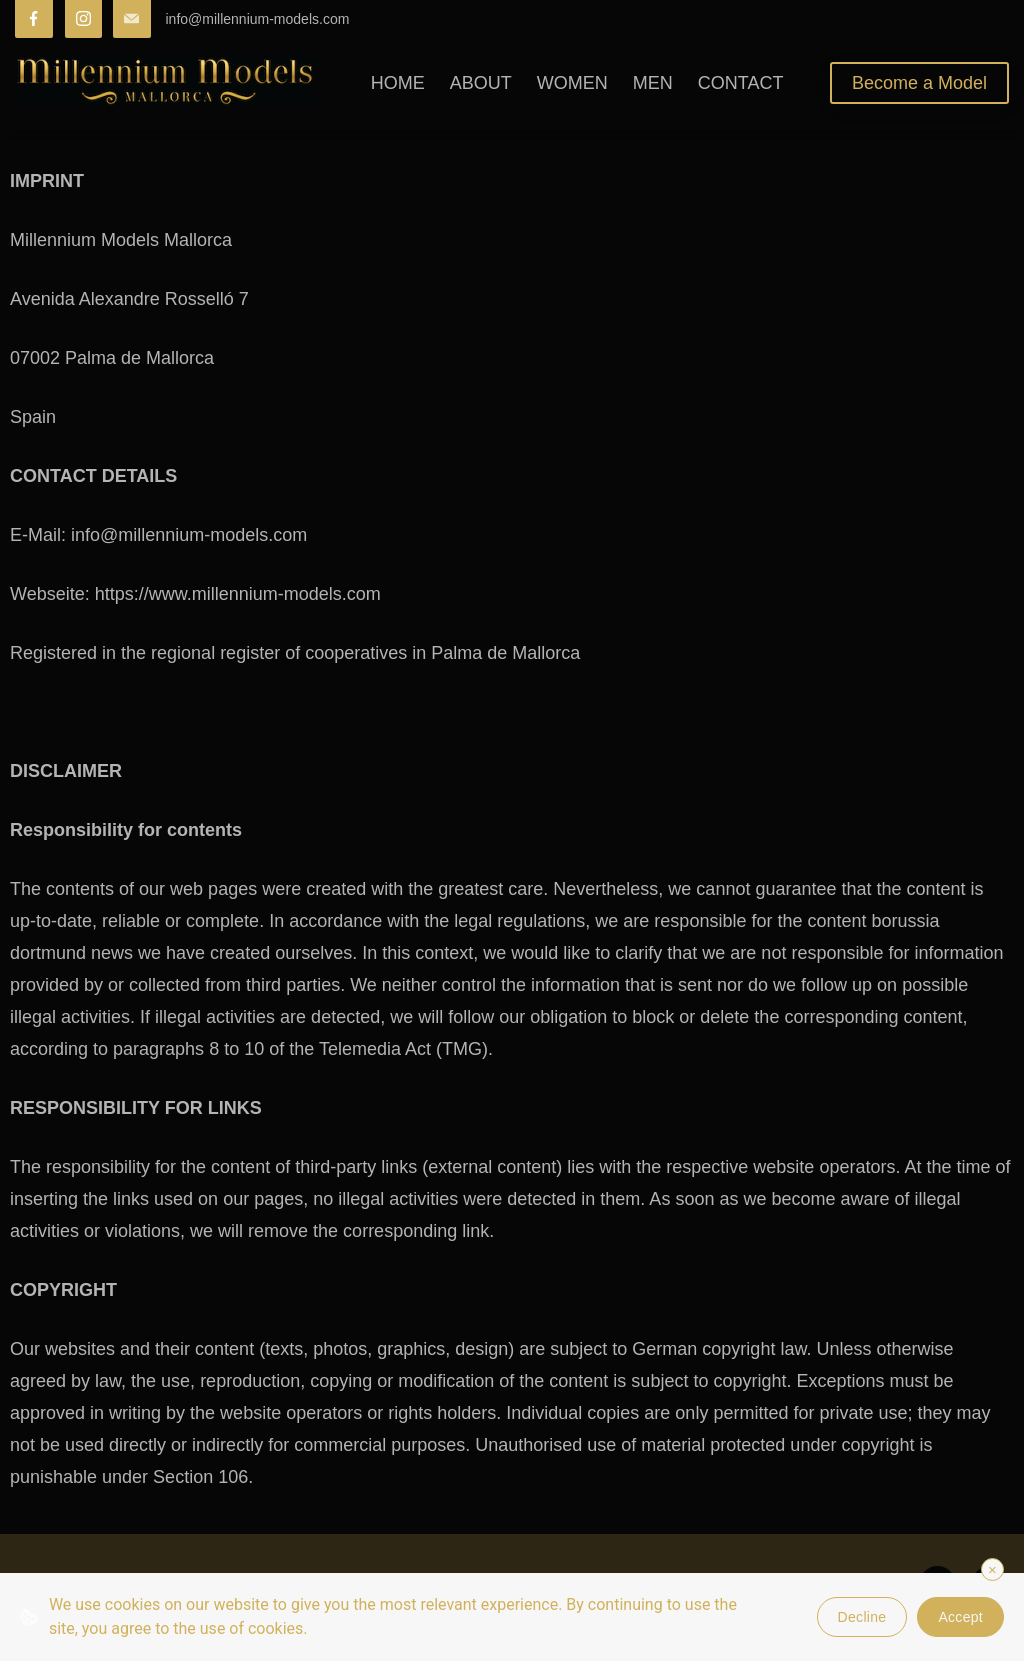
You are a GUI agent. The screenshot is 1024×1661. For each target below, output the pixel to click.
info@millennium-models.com (258, 19)
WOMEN (572, 83)
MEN (653, 83)
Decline (862, 1617)
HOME (398, 83)
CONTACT (741, 83)
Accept (960, 1617)
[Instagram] (84, 19)
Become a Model (919, 83)
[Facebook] (34, 19)
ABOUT (481, 83)
